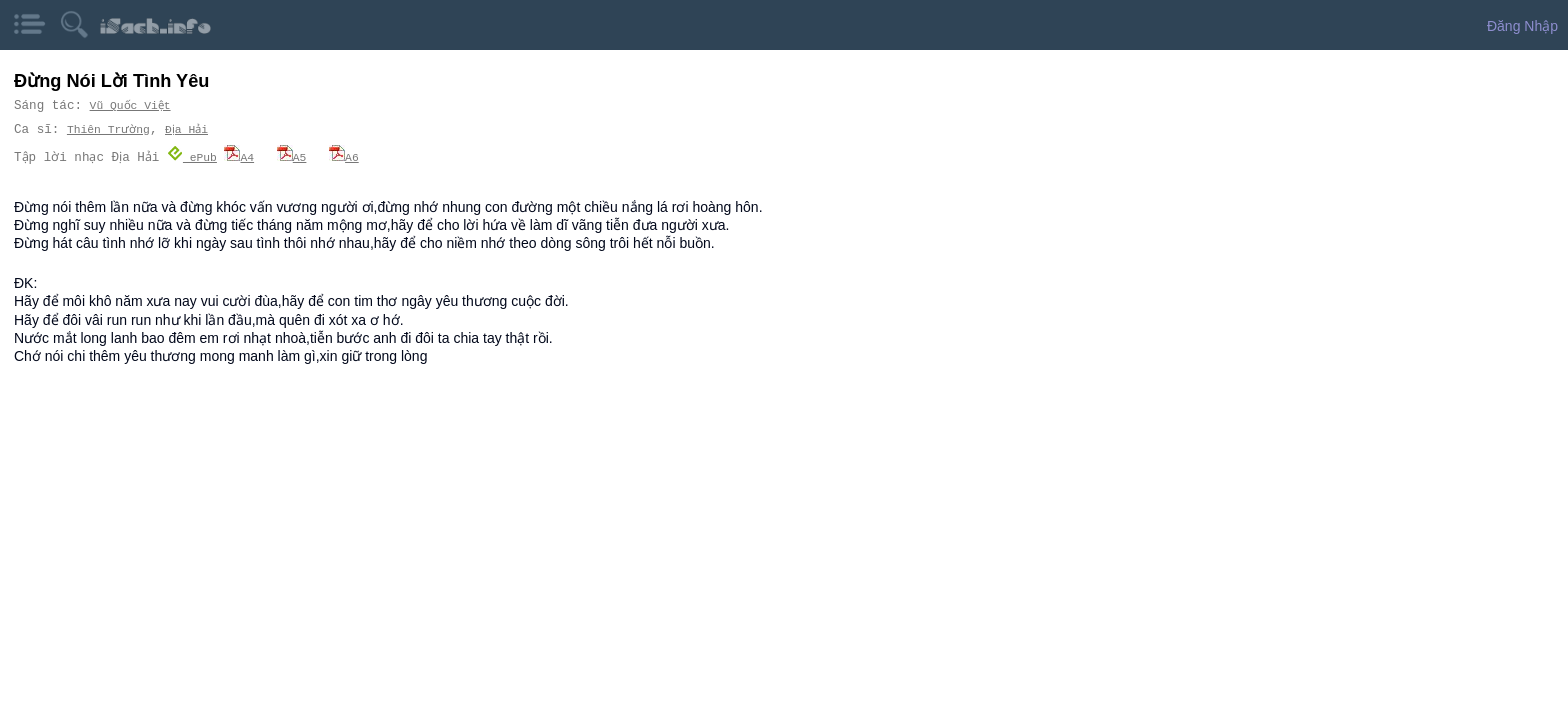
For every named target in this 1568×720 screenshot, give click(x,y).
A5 (298, 156)
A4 (245, 156)
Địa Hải (188, 129)
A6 (350, 156)
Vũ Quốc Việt (131, 105)
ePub (198, 156)
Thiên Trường (108, 129)
